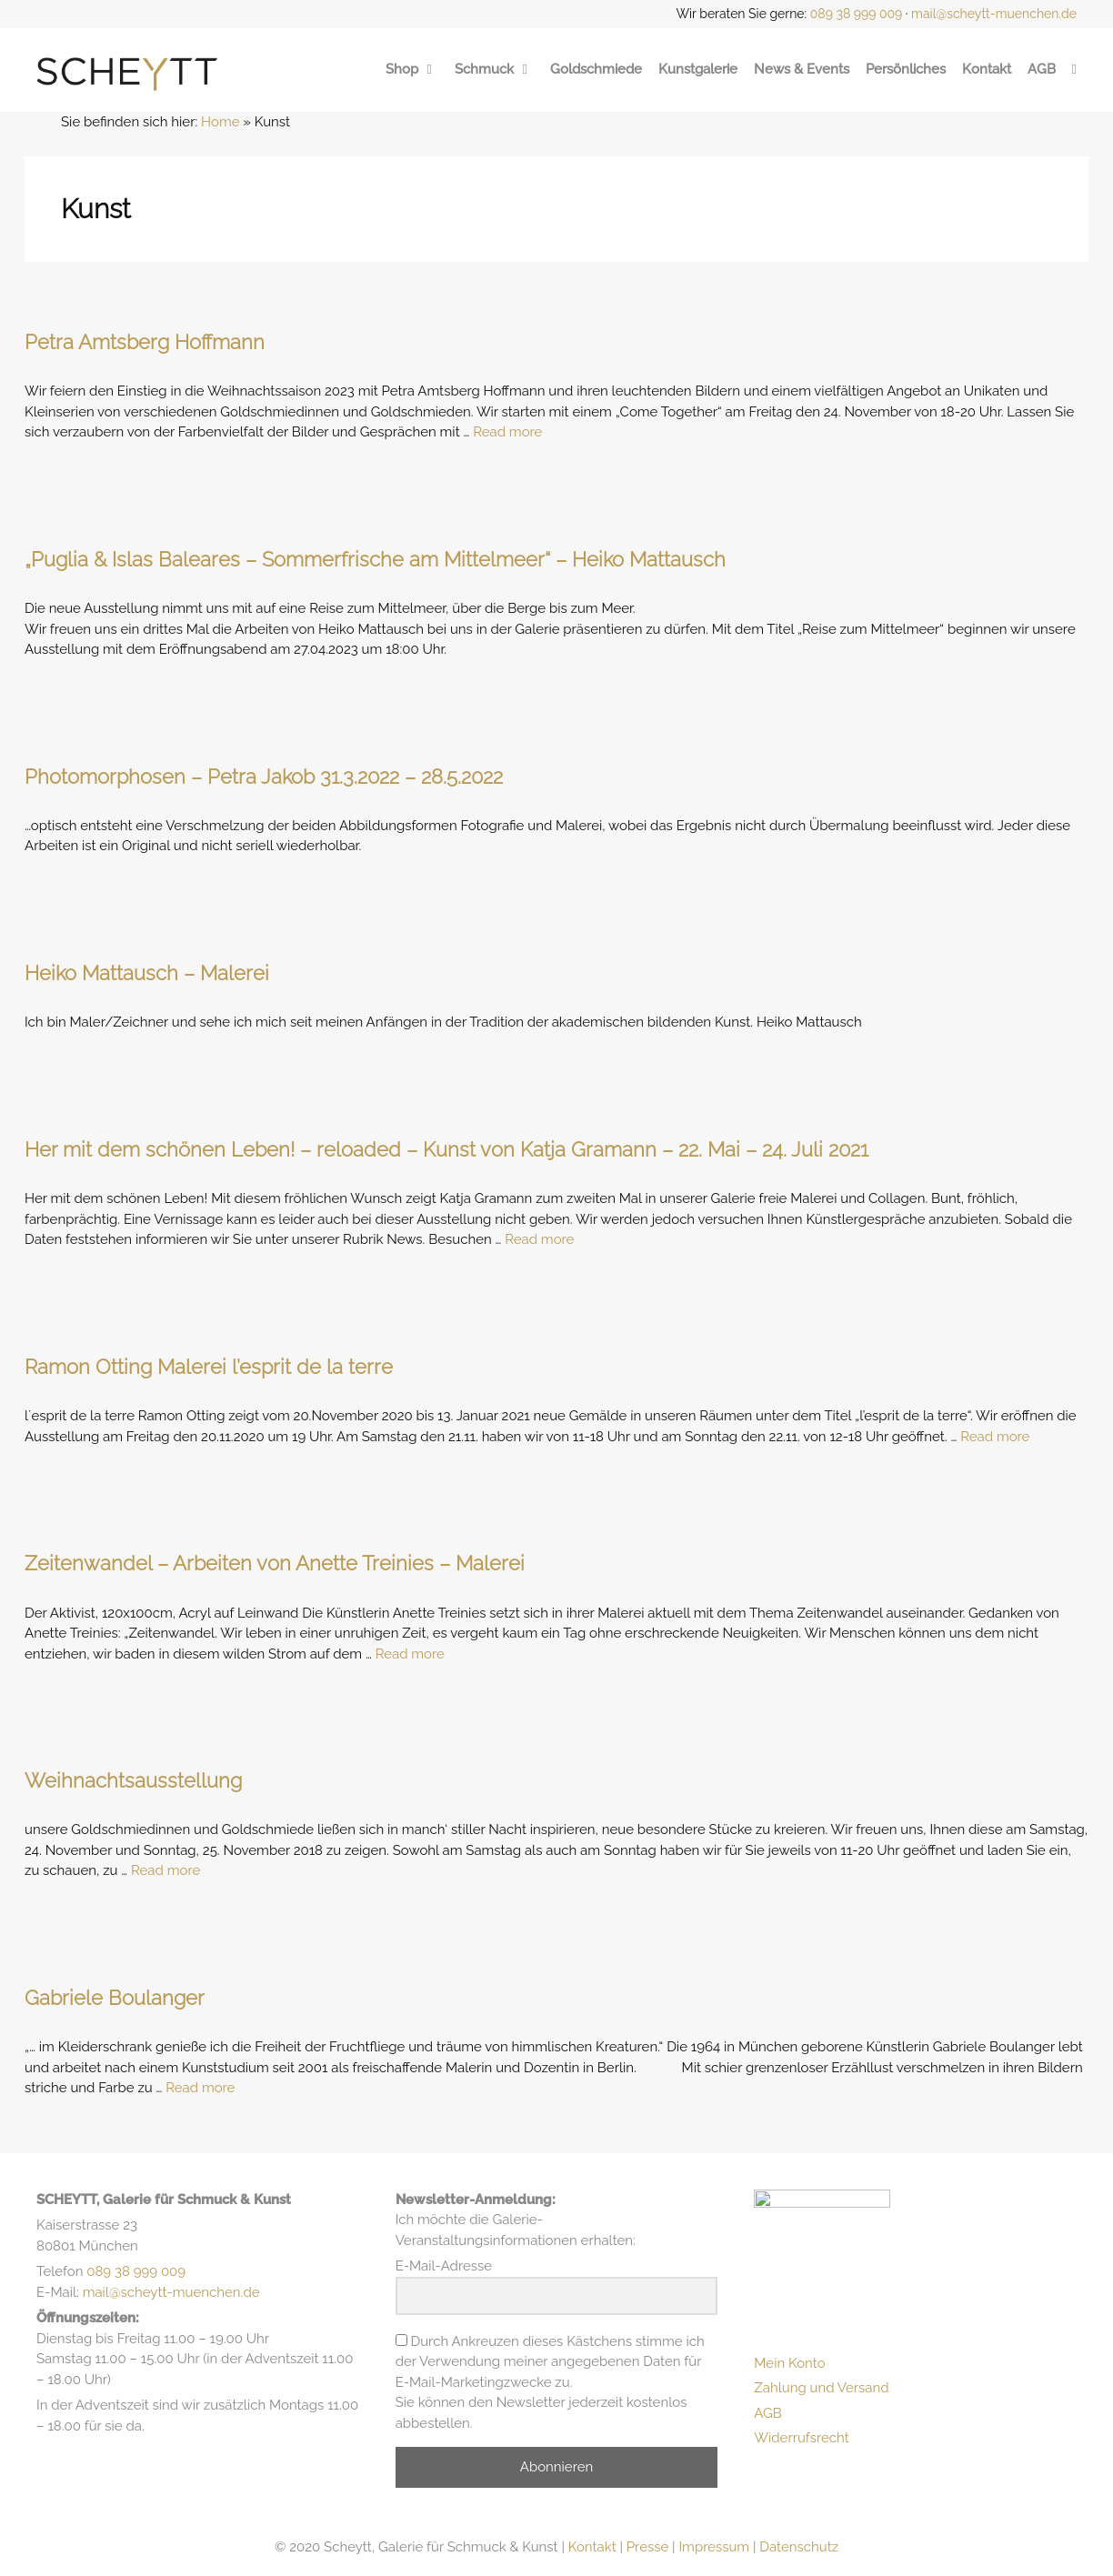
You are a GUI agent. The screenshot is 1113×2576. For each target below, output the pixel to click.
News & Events (801, 69)
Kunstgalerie (697, 69)
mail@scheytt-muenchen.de (994, 13)
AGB (1042, 69)
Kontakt (986, 69)
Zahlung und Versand (821, 2394)
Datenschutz (798, 2547)
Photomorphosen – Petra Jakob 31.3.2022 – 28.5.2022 (264, 776)
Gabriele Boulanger (115, 1998)
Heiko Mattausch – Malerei (147, 973)
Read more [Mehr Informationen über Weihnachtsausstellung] (165, 1870)
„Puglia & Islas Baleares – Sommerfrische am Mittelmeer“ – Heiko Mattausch (375, 559)
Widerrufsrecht (801, 2444)
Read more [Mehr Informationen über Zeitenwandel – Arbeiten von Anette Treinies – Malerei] (410, 1654)
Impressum (713, 2547)
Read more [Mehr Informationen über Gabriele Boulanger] (200, 2088)
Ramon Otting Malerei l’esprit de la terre (209, 1366)
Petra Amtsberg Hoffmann (145, 342)
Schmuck (494, 69)
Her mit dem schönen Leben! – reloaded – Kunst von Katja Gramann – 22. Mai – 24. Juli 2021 (446, 1149)
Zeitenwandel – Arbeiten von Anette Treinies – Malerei (275, 1563)
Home (220, 122)
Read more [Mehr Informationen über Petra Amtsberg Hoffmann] (507, 432)
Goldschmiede (596, 69)
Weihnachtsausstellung (133, 1780)
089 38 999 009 (856, 13)
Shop (412, 69)
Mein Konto (789, 2368)
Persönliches (906, 69)
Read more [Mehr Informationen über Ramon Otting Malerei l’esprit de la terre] (994, 1436)
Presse (647, 2547)
